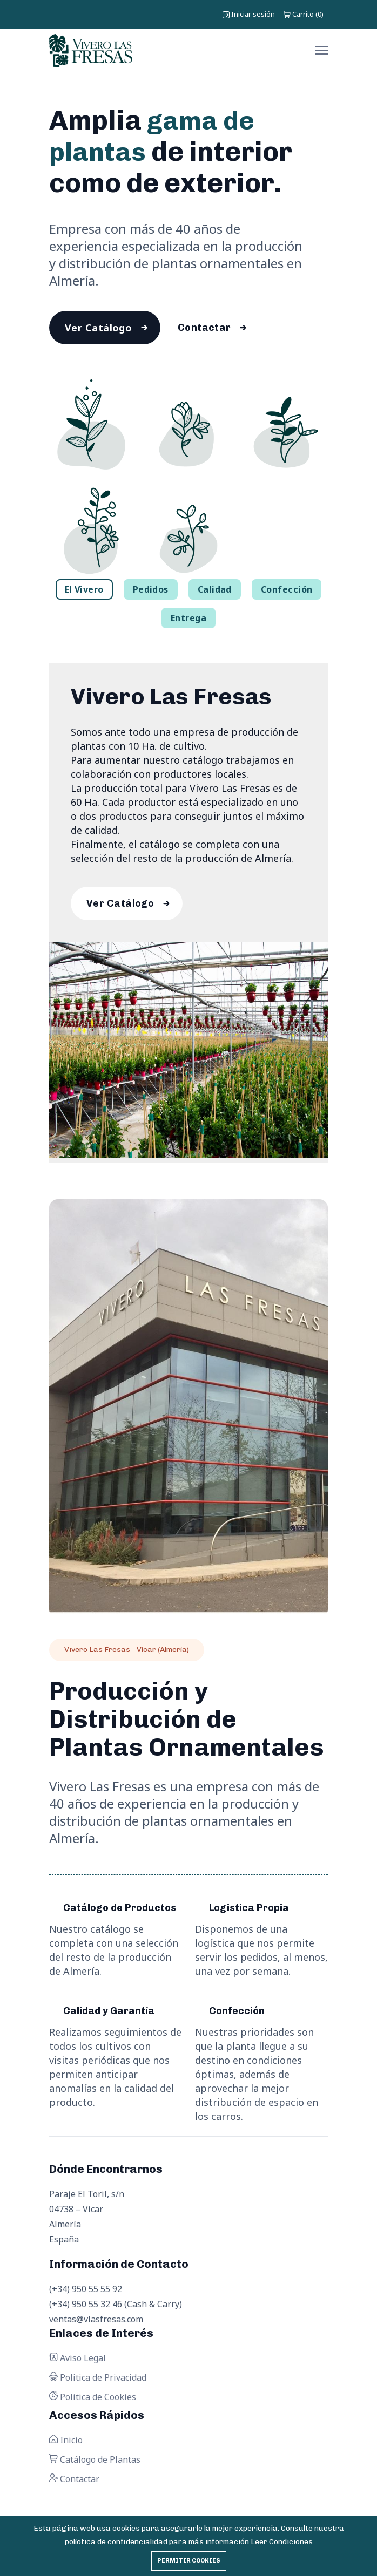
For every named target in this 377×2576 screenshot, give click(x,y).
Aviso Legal (77, 2364)
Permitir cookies (188, 2560)
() (304, 14)
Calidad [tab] (215, 592)
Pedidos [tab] (151, 592)
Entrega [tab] (188, 621)
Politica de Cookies (92, 2403)
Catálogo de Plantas (94, 2465)
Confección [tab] (287, 592)
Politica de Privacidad (97, 2383)
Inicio (66, 2446)
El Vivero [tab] (84, 592)
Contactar (211, 329)
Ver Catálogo (100, 329)
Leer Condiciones (282, 2541)
